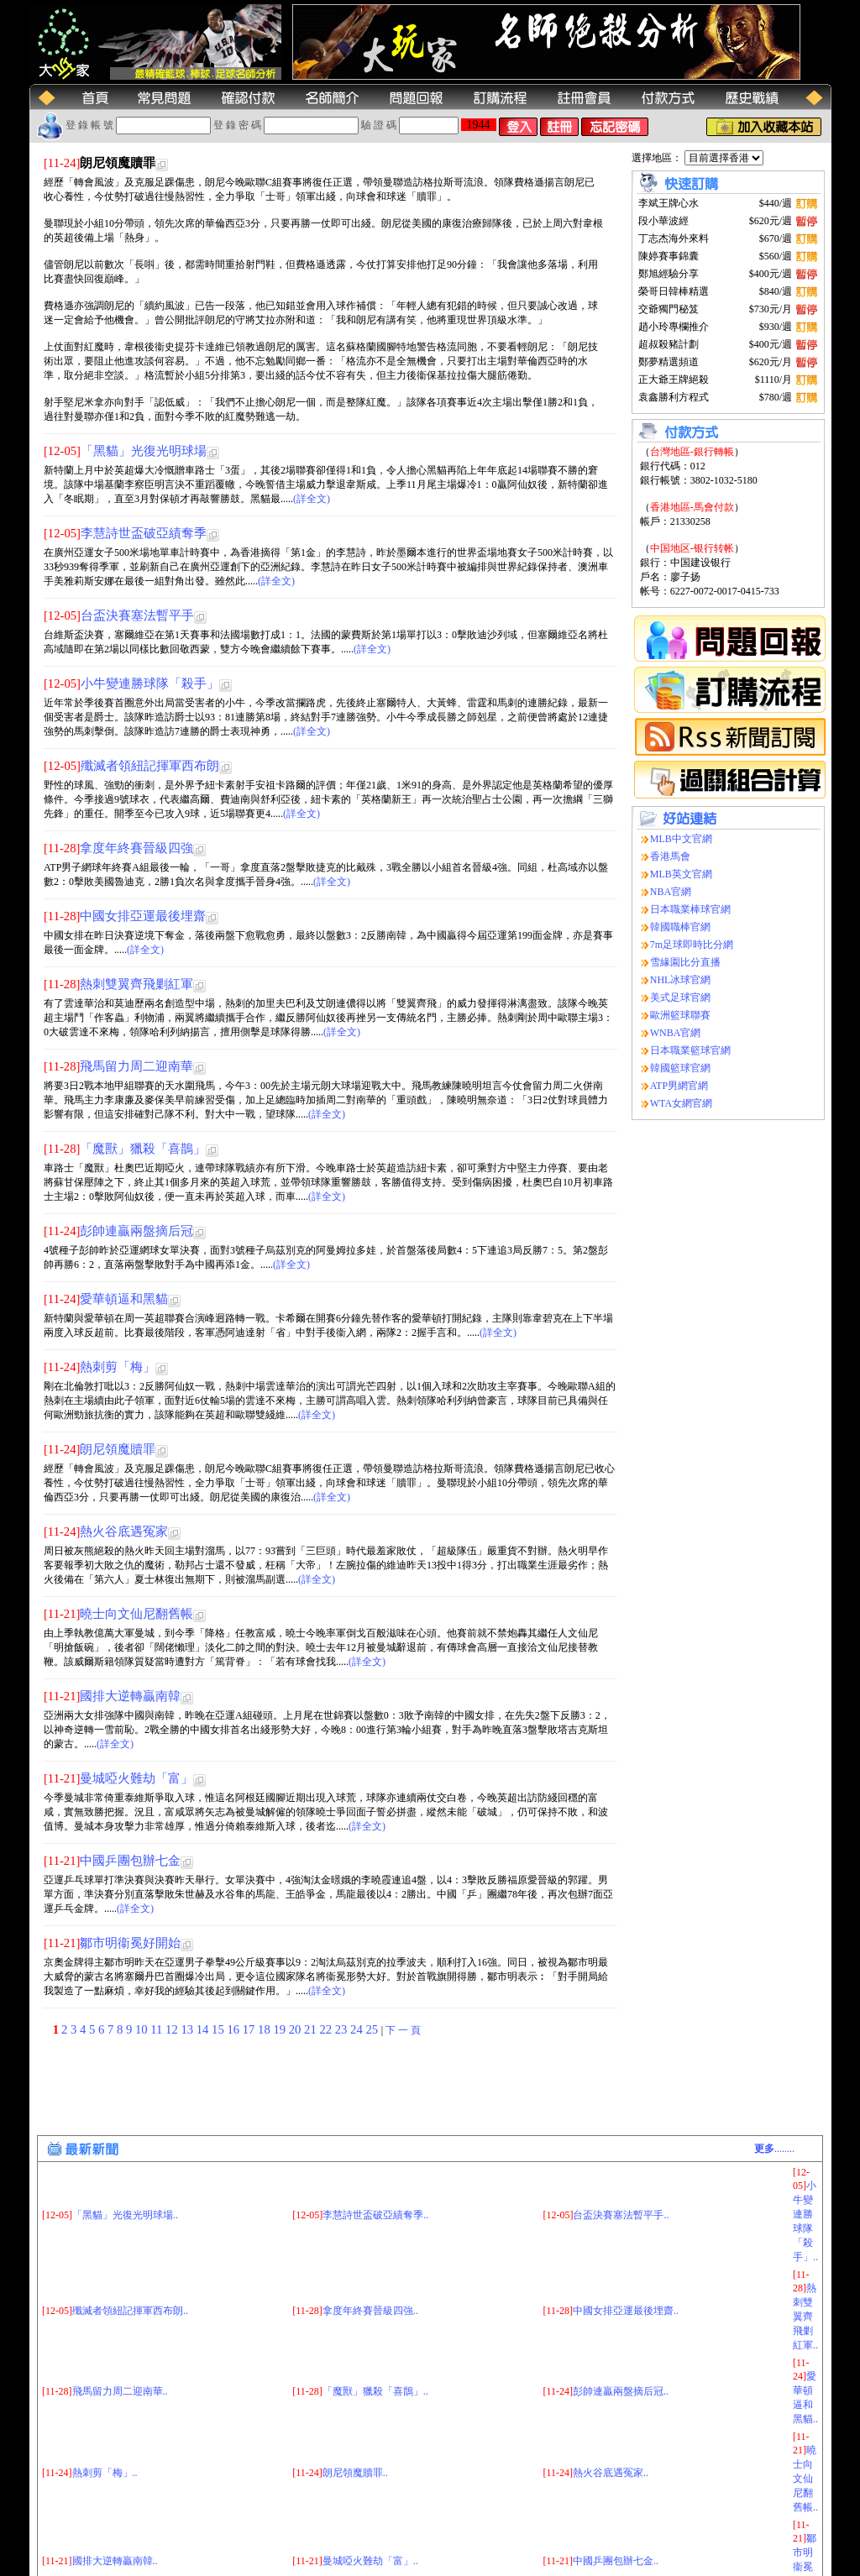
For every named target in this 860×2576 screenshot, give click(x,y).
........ (774, 2063)
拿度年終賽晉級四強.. (370, 2225)
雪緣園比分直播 (685, 962)
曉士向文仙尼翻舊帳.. (805, 2393)
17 (250, 2029)
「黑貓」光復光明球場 (144, 451)
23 (342, 2029)
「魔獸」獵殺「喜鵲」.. (375, 2306)
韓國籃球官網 (680, 1068)
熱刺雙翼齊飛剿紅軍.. (805, 2230)
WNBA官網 (675, 1033)
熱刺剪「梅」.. (105, 2387)
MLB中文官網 (681, 839)
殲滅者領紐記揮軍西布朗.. (130, 2225)
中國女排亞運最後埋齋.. (626, 2225)
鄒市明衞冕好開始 (130, 1943)
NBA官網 (670, 892)
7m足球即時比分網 (691, 944)
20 (296, 2029)
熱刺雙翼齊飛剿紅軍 (136, 984)
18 (265, 2029)
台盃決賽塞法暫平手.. (621, 2129)
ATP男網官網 (679, 1086)
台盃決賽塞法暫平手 (137, 615)
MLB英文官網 (681, 874)
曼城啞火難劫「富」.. (370, 2475)
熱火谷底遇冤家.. (610, 2387)
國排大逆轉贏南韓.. (115, 2475)
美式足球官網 (680, 997)
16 (234, 2029)
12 (173, 2029)
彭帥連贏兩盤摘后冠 (136, 1231)
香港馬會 (670, 856)
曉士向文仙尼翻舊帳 (136, 1613)
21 (311, 2029)
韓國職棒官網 (680, 927)
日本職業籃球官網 (690, 1050)
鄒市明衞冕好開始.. (804, 2481)
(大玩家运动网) (153, 2566)
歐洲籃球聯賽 (680, 1015)
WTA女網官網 (681, 1103)
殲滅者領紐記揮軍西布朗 (150, 765)
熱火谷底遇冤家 (124, 1531)
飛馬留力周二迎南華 (136, 1066)
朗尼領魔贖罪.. (355, 2387)
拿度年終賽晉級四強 (136, 848)
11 (157, 2029)
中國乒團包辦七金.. (615, 2475)
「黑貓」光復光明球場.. (125, 2129)
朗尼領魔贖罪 (117, 1449)
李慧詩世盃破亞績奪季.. (375, 2129)
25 (372, 2029)
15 (219, 2029)
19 (280, 2029)
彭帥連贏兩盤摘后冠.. (621, 2306)
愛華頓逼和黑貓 (124, 1299)
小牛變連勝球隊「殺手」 (150, 683)
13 (188, 2029)
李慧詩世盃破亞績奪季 (144, 533)
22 (326, 2029)
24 (357, 2029)
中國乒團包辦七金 (130, 1860)
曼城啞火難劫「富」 (136, 1778)
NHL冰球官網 (680, 980)
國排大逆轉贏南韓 (130, 1696)
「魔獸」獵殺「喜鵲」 (143, 1148)
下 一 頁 (403, 2030)
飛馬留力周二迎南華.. (120, 2306)
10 (142, 2029)
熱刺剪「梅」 (117, 1367)
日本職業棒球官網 (690, 909)
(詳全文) (311, 499)
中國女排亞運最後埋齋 (143, 916)
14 (204, 2029)
